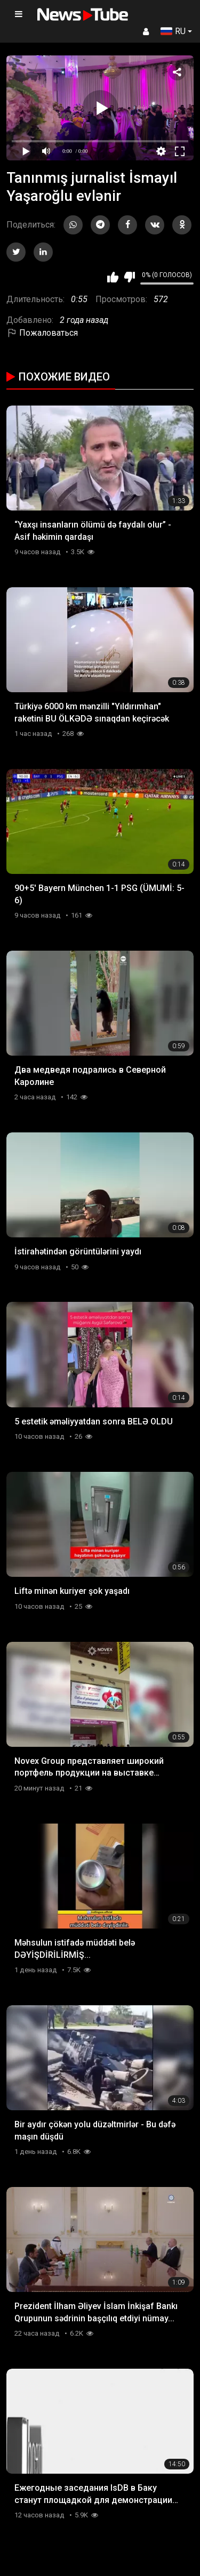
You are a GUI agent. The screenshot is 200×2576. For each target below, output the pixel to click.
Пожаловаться (42, 333)
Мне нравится (112, 277)
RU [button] (173, 31)
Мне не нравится (129, 277)
